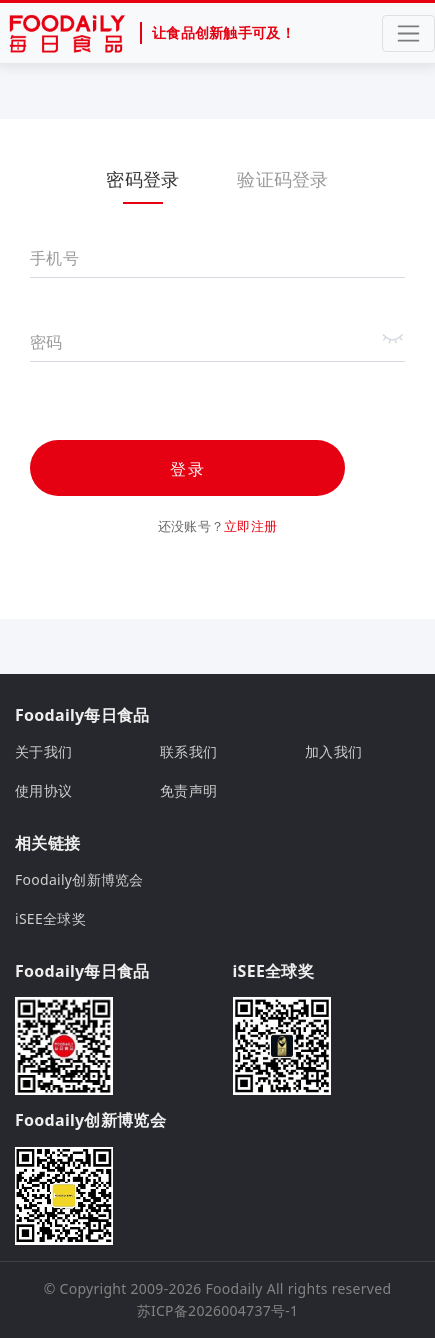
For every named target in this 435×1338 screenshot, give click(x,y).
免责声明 (188, 790)
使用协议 (43, 790)
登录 (188, 469)
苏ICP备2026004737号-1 (218, 1310)
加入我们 (333, 751)
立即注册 (250, 526)
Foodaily (234, 1288)
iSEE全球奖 (50, 918)
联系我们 (188, 751)
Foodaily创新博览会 (79, 879)
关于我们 (43, 751)
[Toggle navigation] (408, 33)
